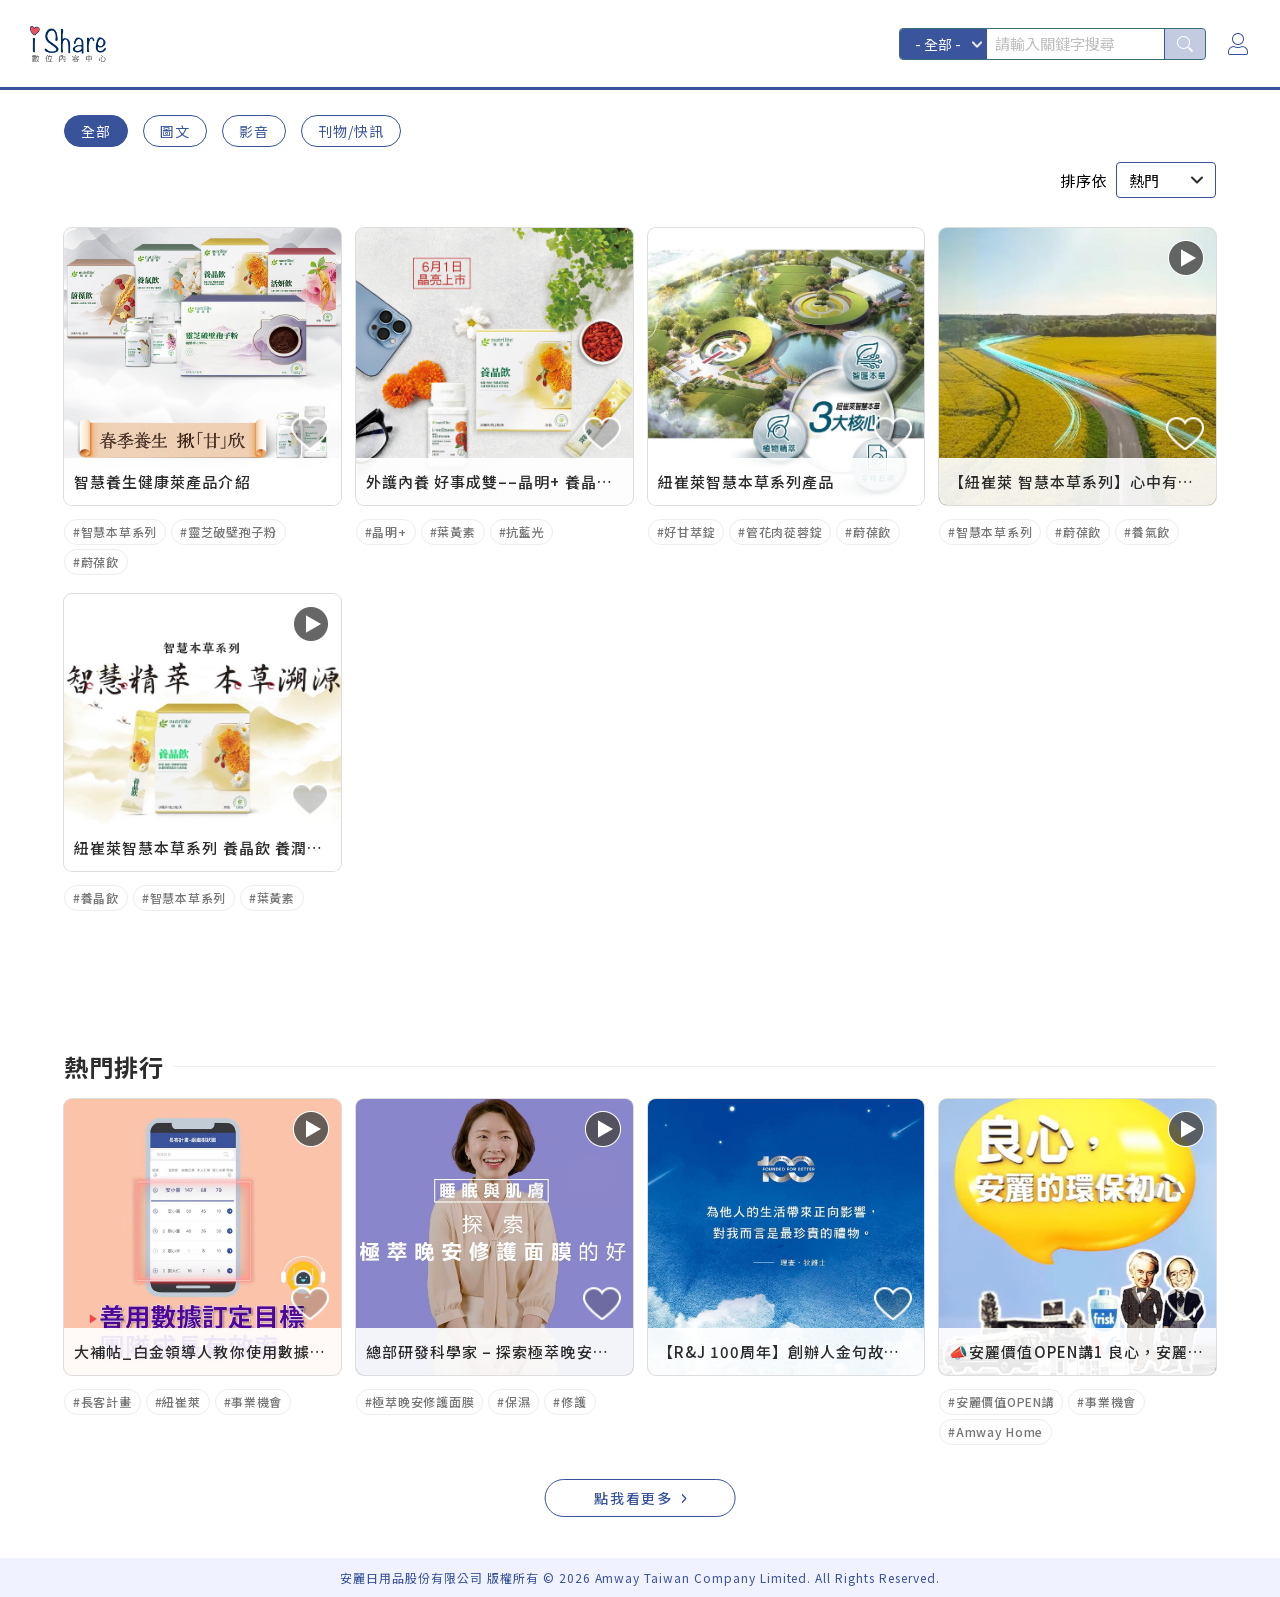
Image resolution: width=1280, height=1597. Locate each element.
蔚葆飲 (100, 561)
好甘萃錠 (689, 531)
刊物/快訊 (351, 131)
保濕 (517, 1401)
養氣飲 (1151, 531)
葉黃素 (456, 531)
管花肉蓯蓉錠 (784, 531)
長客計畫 (106, 1401)
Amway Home (999, 1431)
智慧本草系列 (119, 531)
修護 (573, 1401)
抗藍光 (525, 531)
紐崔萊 (181, 1401)
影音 (254, 131)
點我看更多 (634, 1498)
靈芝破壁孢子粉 (232, 531)
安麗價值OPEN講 (1005, 1401)
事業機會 (256, 1401)
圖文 (175, 131)
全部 (96, 131)
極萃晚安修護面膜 (423, 1401)
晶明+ (389, 531)
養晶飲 (100, 897)
